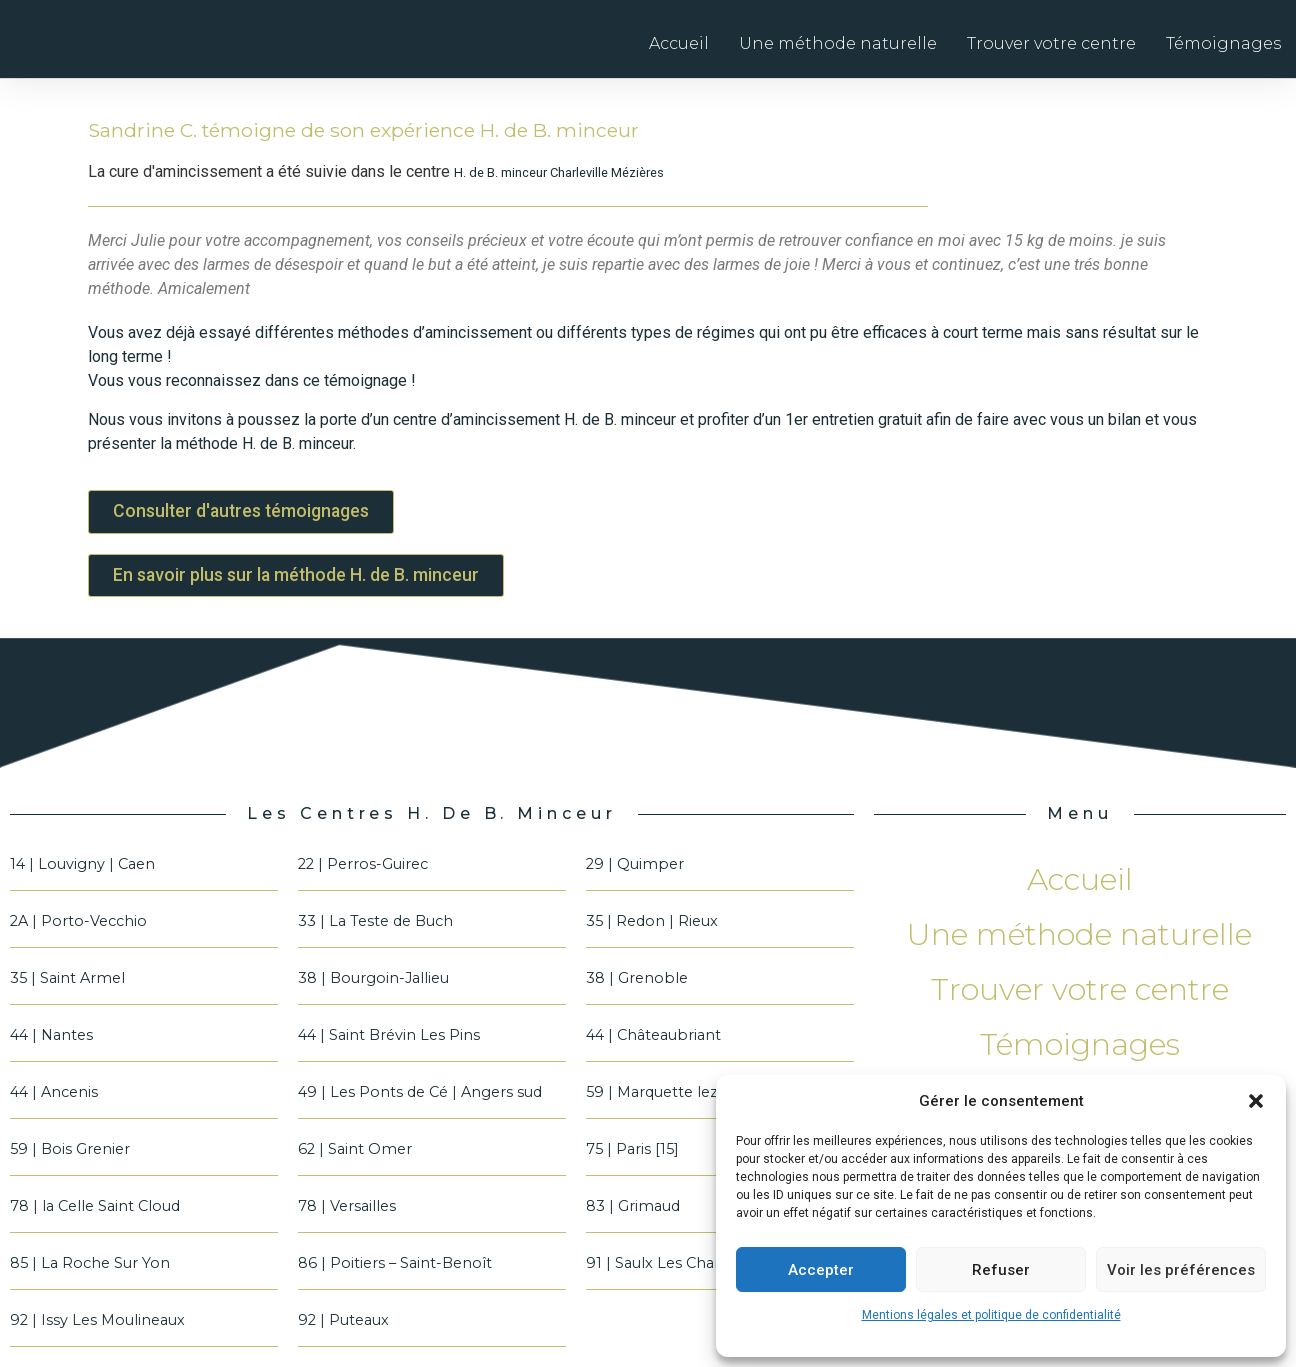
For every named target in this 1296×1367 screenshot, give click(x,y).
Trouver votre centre (1051, 43)
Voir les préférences (1181, 1270)
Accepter (821, 1270)
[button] (1256, 1101)
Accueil (679, 43)
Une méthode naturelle (838, 43)
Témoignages (1223, 43)
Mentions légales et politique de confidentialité (991, 1315)
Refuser (1001, 1270)
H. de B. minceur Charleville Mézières (559, 172)
